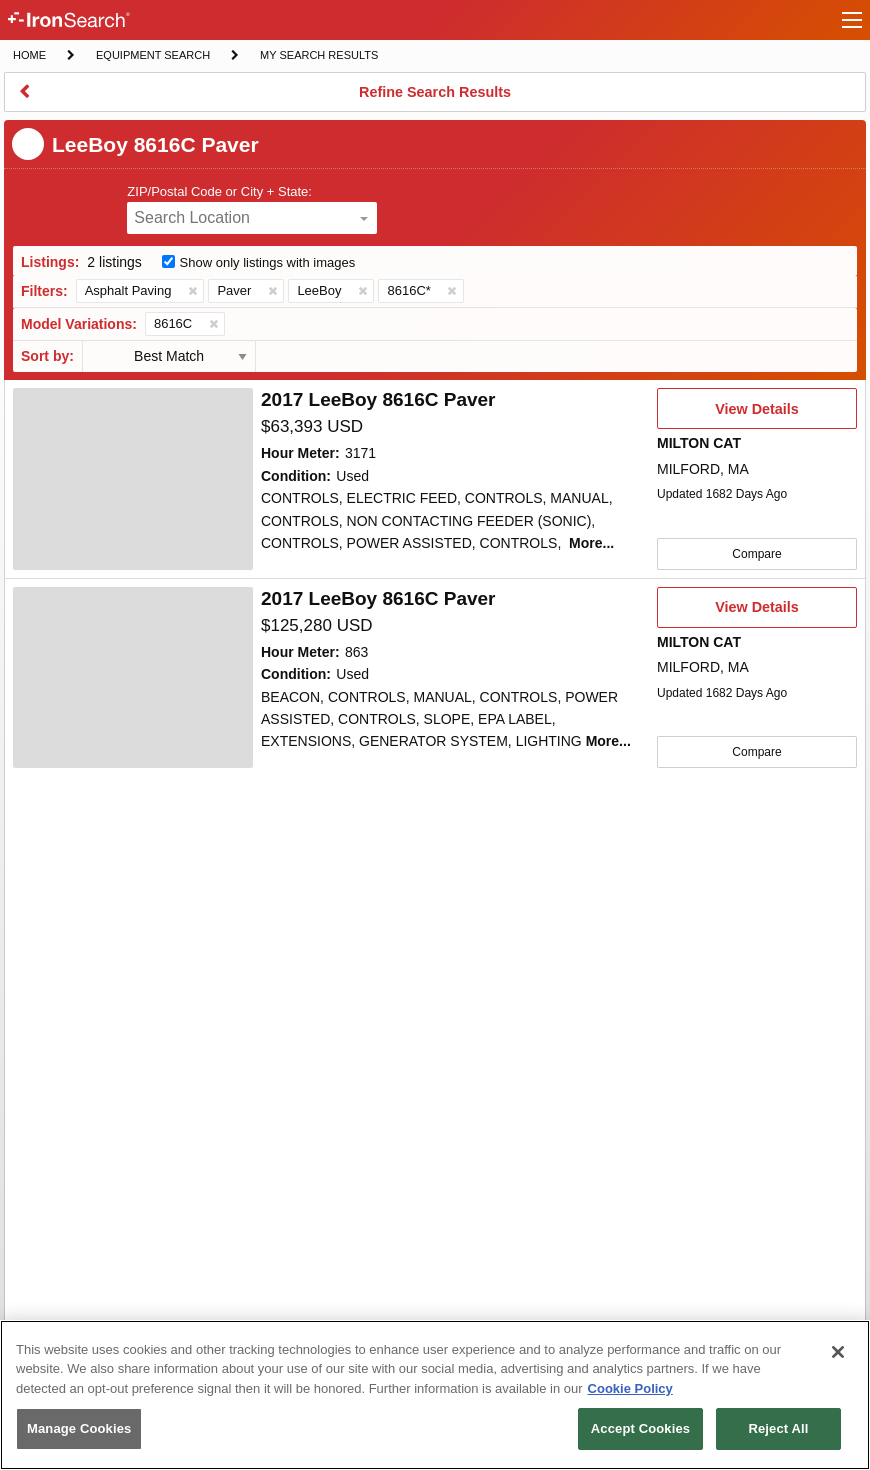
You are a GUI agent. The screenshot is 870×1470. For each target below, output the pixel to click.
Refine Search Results (434, 98)
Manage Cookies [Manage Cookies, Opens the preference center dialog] (79, 1428)
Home (29, 53)
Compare (756, 554)
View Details (756, 415)
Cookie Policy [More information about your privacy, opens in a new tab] (630, 1388)
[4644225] (133, 678)
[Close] (838, 1352)
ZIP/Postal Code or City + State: (219, 191)
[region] (435, 1395)
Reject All (778, 1428)
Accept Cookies (640, 1428)
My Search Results (318, 57)
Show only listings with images (268, 262)
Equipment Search (152, 57)
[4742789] (133, 479)
